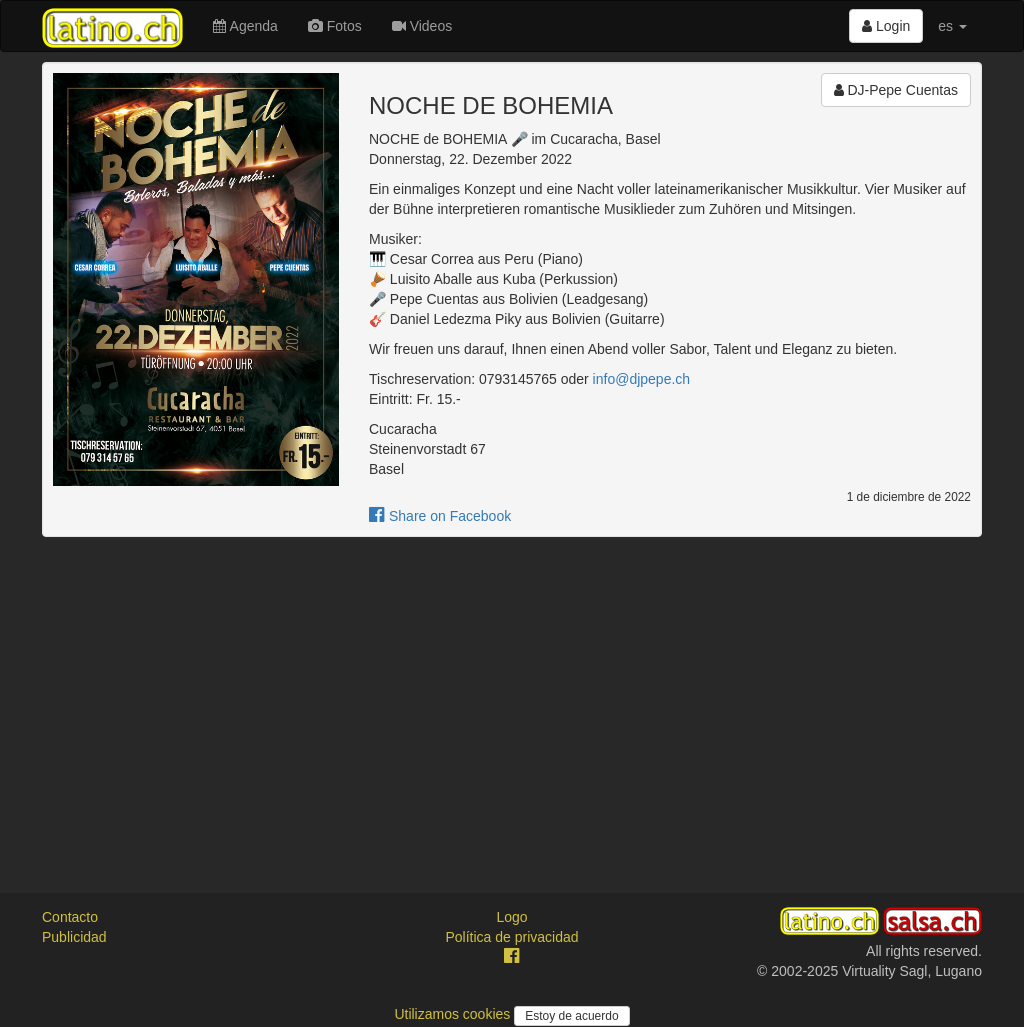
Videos (422, 26)
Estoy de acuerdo (571, 1016)
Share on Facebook (440, 516)
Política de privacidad (511, 937)
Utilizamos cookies (454, 1014)
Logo (511, 917)
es (952, 26)
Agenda (245, 26)
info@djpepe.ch (642, 379)
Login (886, 26)
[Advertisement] (512, 697)
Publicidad (74, 937)
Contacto (70, 917)
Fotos (335, 26)
